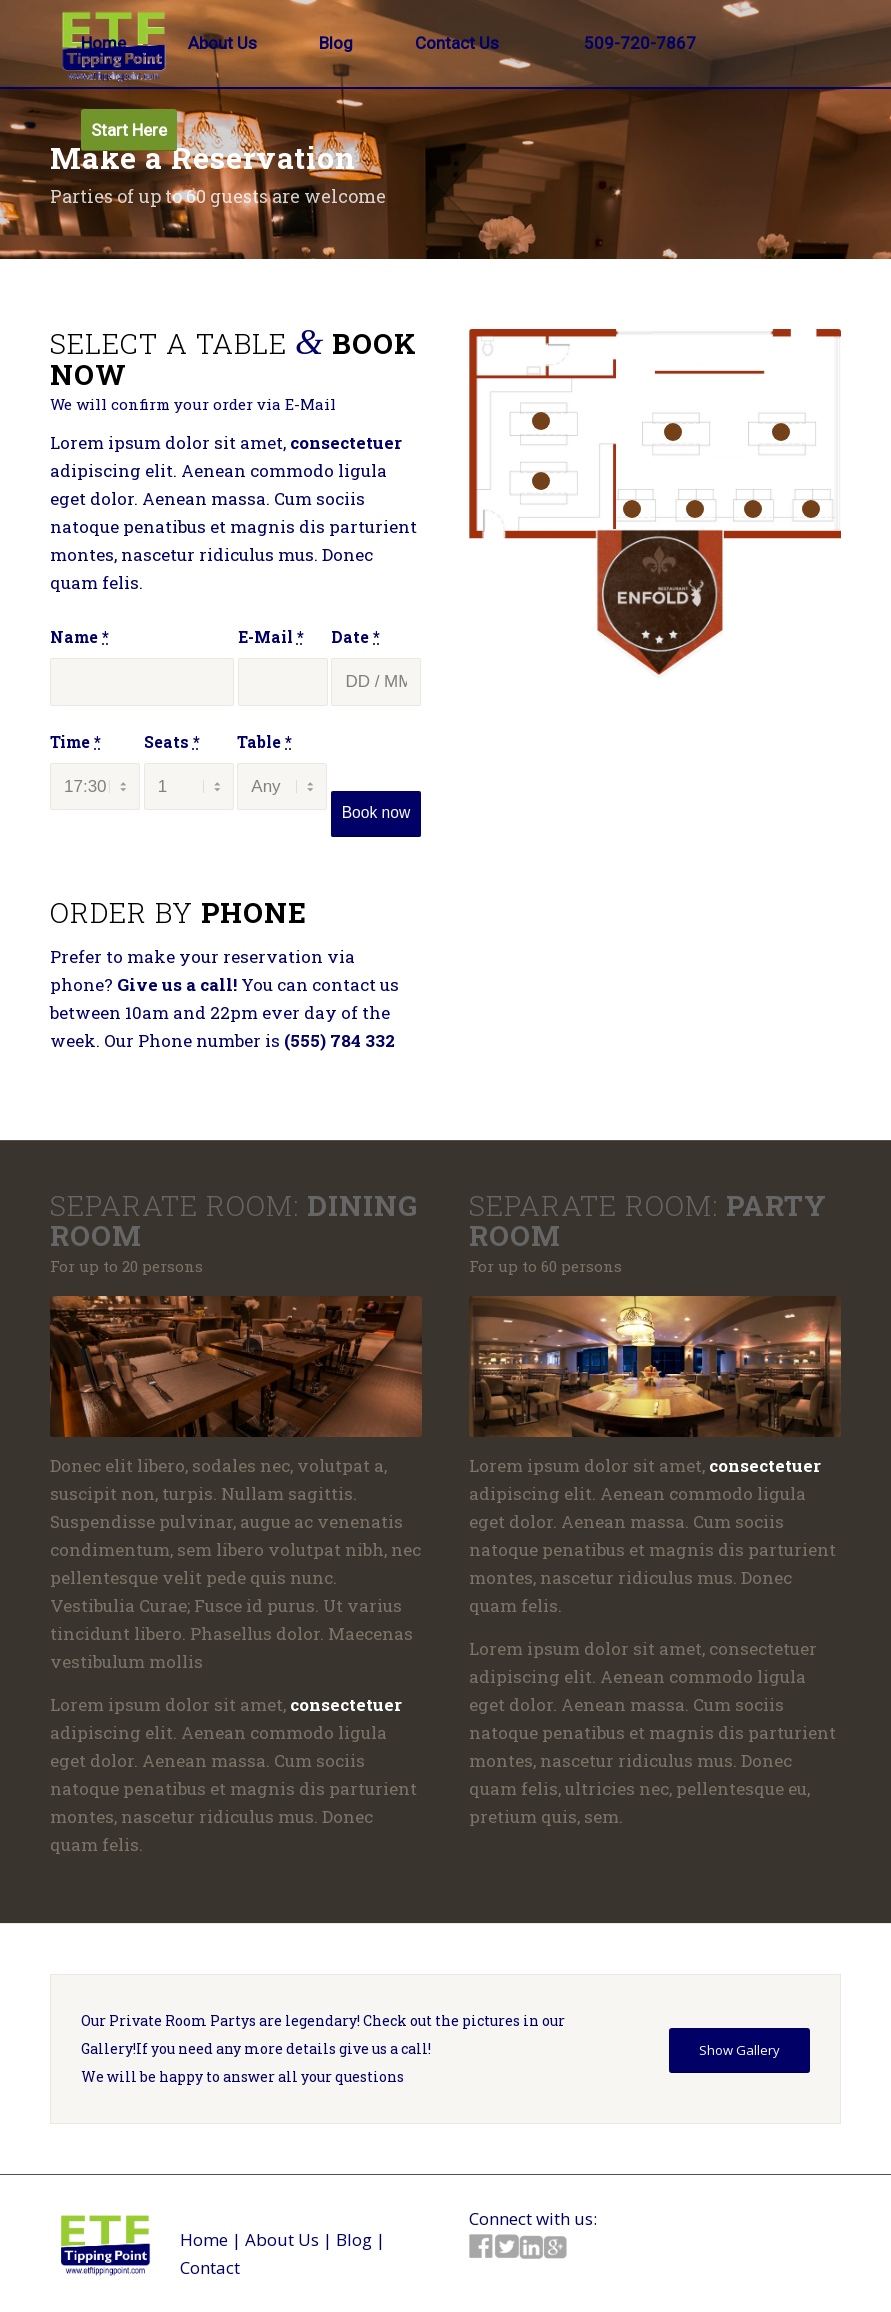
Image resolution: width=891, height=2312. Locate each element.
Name (79, 637)
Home (204, 2239)
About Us (282, 2239)
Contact (210, 2267)
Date (355, 637)
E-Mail (271, 637)
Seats (172, 742)
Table (264, 742)
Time (75, 742)
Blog (354, 2239)
